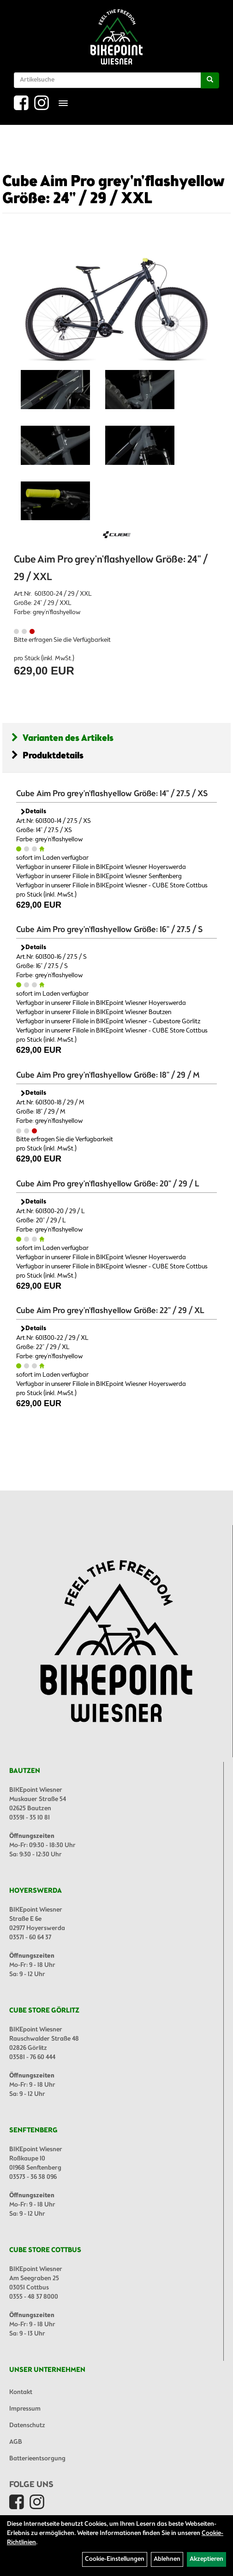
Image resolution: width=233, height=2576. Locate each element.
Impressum (25, 2409)
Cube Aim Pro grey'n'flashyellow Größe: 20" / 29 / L (107, 1184)
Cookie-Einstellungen (114, 2559)
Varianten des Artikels (63, 738)
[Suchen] (210, 80)
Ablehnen (167, 2559)
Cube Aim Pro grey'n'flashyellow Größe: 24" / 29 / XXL (113, 190)
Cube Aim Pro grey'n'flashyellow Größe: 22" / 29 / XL (110, 1310)
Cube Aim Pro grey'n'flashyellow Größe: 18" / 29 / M (108, 1075)
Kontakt (20, 2392)
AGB (15, 2442)
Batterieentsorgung (37, 2458)
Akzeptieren (206, 2559)
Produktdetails (48, 756)
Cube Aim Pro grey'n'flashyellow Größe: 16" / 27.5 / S (109, 929)
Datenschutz (27, 2425)
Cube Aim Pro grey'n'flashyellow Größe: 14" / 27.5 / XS (112, 793)
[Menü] (63, 103)
